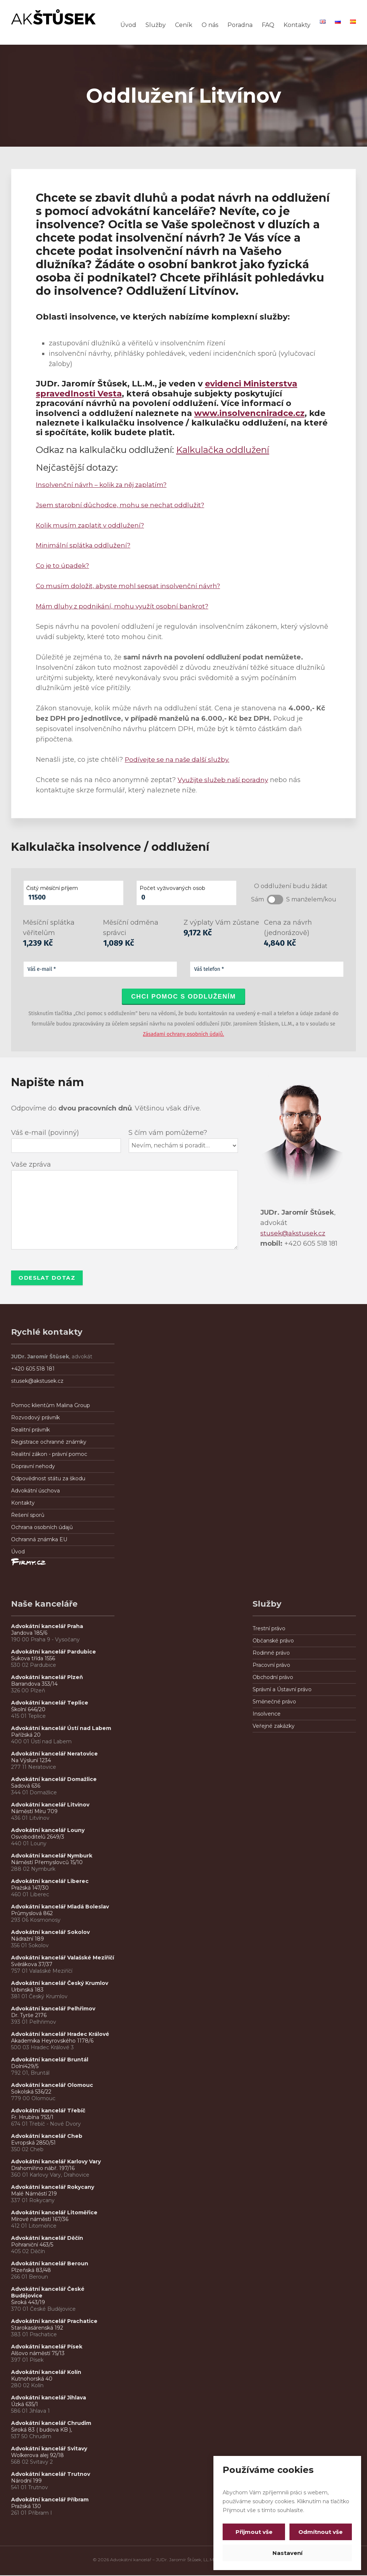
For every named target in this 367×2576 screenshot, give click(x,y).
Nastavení (287, 2552)
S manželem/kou (311, 899)
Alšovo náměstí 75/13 (38, 2354)
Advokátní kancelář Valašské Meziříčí (62, 1958)
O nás (210, 24)
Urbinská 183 (27, 1990)
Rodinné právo (271, 1653)
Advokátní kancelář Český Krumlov (59, 1983)
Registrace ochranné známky (48, 1442)
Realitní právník (30, 1430)
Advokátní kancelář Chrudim (51, 2423)
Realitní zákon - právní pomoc (49, 1454)
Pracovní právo (271, 1665)
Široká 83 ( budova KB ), (41, 2430)
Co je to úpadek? (64, 566)
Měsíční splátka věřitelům (49, 927)
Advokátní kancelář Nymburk (51, 1856)
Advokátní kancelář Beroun (49, 2264)
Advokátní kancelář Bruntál (49, 2060)
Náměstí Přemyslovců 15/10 (47, 1863)
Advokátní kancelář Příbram (50, 2500)
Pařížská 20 (26, 1735)
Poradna (240, 24)
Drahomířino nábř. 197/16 (43, 2169)
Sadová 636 (25, 1786)
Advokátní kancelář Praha (47, 1627)
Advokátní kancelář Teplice (49, 1703)
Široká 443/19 (28, 2303)
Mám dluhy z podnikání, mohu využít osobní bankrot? (125, 606)
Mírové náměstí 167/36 (39, 2220)
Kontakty (297, 24)
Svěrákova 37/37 (31, 1965)
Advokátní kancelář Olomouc (52, 2085)
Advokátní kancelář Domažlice (54, 1780)
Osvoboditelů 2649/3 (37, 1837)
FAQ (268, 24)
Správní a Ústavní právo (282, 1690)
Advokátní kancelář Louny (48, 1831)
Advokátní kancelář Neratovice (54, 1754)
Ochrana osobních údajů (42, 1528)
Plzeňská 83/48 (31, 2271)
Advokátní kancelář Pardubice (53, 1652)
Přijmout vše (255, 2531)
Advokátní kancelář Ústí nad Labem (61, 1729)
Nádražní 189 (27, 1939)
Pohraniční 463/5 (32, 2245)
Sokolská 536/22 (31, 2092)
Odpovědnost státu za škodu (48, 1479)
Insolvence (267, 1714)
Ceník (183, 24)
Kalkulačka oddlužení (222, 449)
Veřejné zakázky (274, 1726)
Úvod (128, 24)
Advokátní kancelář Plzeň (47, 1678)
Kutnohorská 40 (31, 2379)
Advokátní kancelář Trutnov (50, 2474)
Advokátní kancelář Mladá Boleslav (60, 1907)
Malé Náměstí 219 (34, 2194)
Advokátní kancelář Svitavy (49, 2449)
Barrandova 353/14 (34, 1684)
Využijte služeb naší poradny (225, 780)
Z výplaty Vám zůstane (221, 922)
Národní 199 (26, 2481)
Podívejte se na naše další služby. (179, 759)
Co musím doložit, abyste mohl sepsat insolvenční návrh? (131, 586)
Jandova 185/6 (29, 1633)
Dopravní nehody (33, 1467)
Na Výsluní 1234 (31, 1761)
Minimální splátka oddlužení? (85, 545)
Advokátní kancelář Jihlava (48, 2398)
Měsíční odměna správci (130, 927)
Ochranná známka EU (39, 1540)
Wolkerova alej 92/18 (37, 2456)
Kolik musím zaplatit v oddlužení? (92, 525)
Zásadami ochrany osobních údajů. (183, 1034)
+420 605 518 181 (33, 1369)
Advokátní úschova (35, 1491)
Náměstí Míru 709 (34, 1812)
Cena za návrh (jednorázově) (288, 927)
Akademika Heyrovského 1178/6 (52, 2041)
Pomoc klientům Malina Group (50, 1406)
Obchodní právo (273, 1678)
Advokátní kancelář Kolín (46, 2372)
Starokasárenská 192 (37, 2328)
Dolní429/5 (24, 2067)
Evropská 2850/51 (33, 2143)
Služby (155, 24)
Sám (257, 899)
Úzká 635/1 (24, 2405)
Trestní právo (269, 1629)
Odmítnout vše (319, 2531)
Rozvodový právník (35, 1418)
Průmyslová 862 (32, 1914)
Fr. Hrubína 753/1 (32, 2118)
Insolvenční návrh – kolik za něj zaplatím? (105, 485)
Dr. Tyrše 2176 (29, 2016)
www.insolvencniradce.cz (249, 413)
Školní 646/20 (28, 1710)
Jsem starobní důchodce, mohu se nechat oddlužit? (122, 505)
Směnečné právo (274, 1702)
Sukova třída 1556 (33, 1659)
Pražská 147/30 (30, 1888)
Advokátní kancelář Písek (46, 2347)
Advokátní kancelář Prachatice (54, 2322)
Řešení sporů (27, 1515)
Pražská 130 (26, 2507)
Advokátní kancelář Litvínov (50, 1805)
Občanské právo (273, 1641)
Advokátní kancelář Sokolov (50, 1933)
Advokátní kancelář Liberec (51, 1882)
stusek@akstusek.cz (293, 1233)
